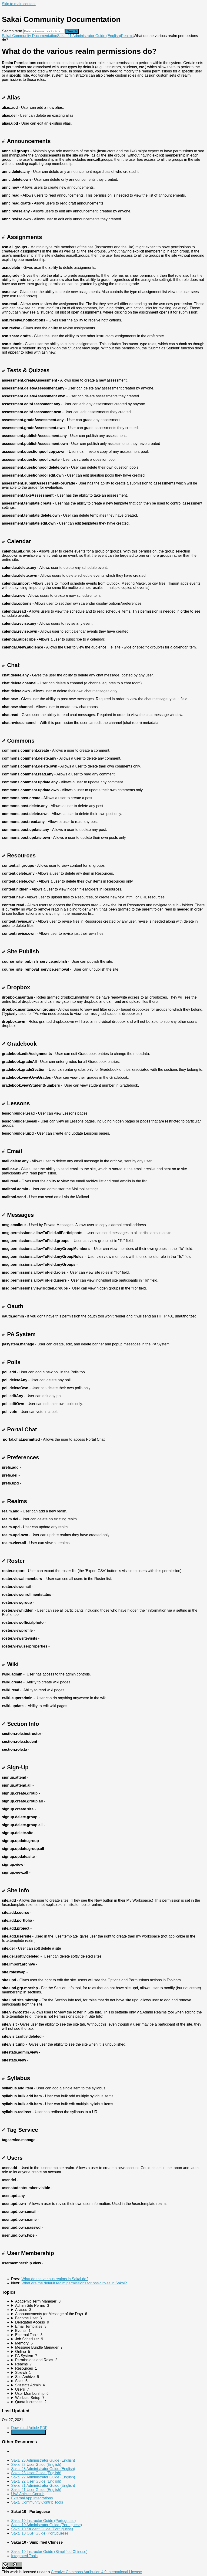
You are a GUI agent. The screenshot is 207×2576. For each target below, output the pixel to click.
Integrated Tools (24, 2556)
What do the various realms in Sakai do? (54, 2279)
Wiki (10, 1664)
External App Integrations (32, 2498)
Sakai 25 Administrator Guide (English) (43, 2460)
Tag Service (20, 2130)
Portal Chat (19, 1429)
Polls (11, 1362)
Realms (127, 36)
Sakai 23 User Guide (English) (36, 2473)
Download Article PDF (29, 2428)
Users (12, 2158)
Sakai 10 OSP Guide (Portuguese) (39, 2533)
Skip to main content (19, 4)
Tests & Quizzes (26, 370)
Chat (11, 665)
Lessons (16, 1103)
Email (12, 1151)
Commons (18, 740)
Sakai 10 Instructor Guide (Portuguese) (43, 2521)
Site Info (15, 1890)
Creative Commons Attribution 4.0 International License (96, 2572)
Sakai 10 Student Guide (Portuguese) (42, 2529)
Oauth (12, 1306)
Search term (12, 31)
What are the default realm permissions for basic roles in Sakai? (74, 2283)
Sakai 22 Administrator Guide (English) (43, 2477)
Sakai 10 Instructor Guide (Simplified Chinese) (49, 2552)
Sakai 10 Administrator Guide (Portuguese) (46, 2525)
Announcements (26, 141)
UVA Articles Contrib (27, 2494)
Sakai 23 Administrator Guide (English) (43, 2469)
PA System (19, 1334)
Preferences (20, 1457)
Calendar (16, 541)
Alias (11, 97)
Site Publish (20, 951)
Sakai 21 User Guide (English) (36, 2490)
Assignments (22, 237)
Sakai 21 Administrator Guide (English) (89, 36)
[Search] (43, 31)
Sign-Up (15, 1767)
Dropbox (16, 987)
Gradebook (19, 1044)
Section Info (20, 1724)
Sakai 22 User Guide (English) (36, 2481)
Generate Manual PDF (28, 2432)
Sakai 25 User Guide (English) (36, 2465)
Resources (19, 855)
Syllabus (16, 2078)
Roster (13, 1561)
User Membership (28, 2253)
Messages (18, 1215)
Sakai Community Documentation (29, 36)
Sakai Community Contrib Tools (37, 2502)
